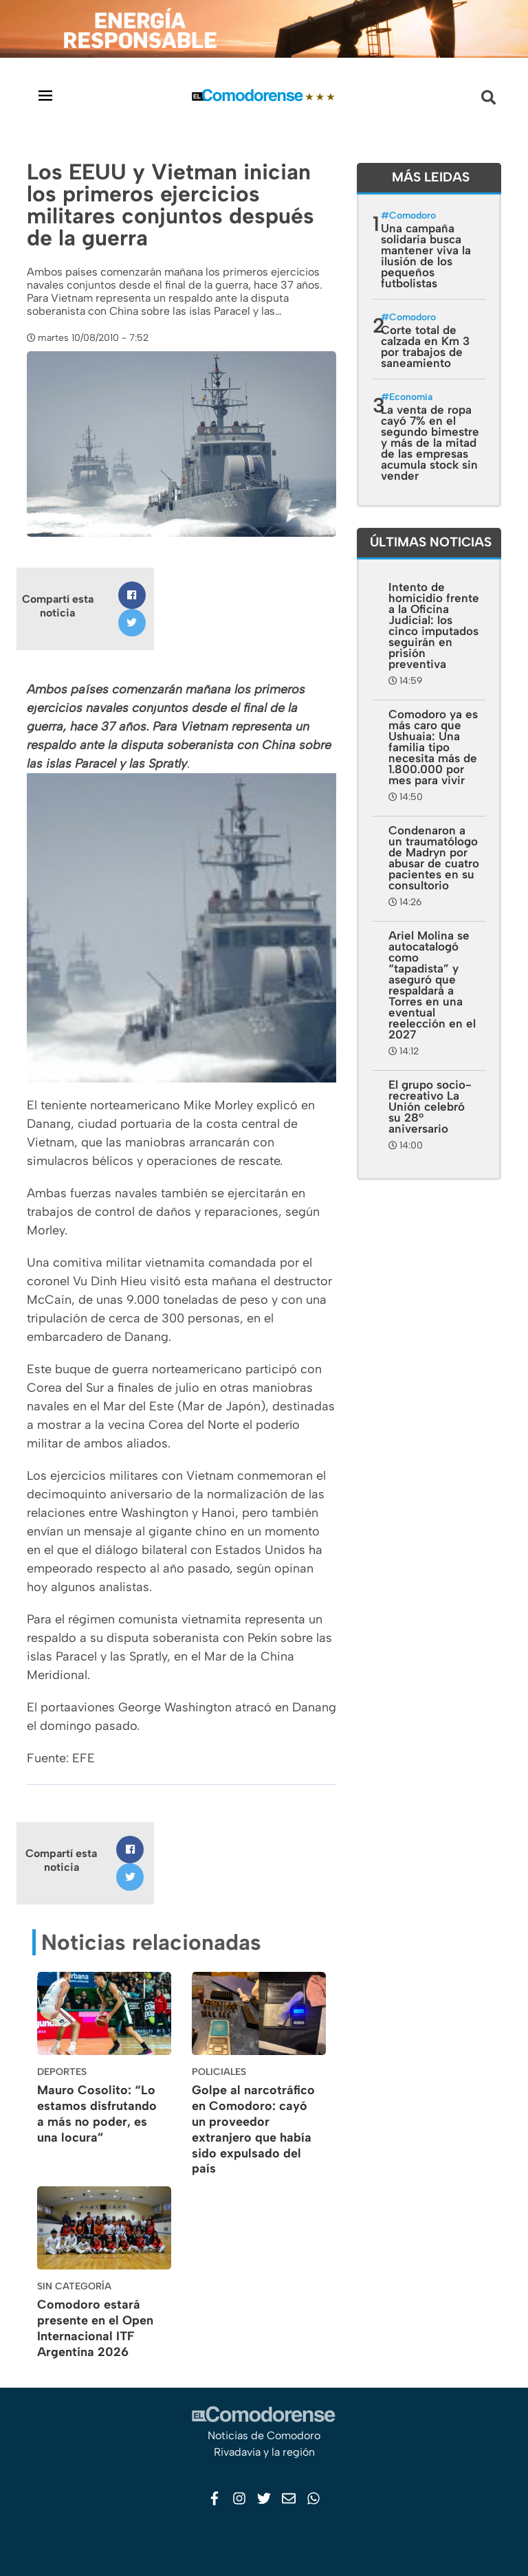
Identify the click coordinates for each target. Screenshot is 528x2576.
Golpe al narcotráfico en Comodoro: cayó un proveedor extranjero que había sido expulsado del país (253, 2129)
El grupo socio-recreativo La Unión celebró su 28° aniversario (430, 1106)
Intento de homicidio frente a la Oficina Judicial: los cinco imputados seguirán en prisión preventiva (433, 625)
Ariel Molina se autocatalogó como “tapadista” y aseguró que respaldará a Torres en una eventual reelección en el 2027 (432, 985)
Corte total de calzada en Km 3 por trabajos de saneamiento (425, 346)
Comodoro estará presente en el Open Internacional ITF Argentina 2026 (95, 2328)
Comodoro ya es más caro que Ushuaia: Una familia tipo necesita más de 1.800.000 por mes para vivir (433, 747)
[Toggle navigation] (45, 95)
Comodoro (412, 215)
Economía (410, 397)
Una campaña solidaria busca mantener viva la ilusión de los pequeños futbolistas (426, 255)
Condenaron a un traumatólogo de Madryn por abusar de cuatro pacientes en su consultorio (433, 857)
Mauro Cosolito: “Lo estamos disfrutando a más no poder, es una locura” (97, 2113)
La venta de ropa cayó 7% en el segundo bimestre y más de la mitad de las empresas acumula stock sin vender (430, 442)
